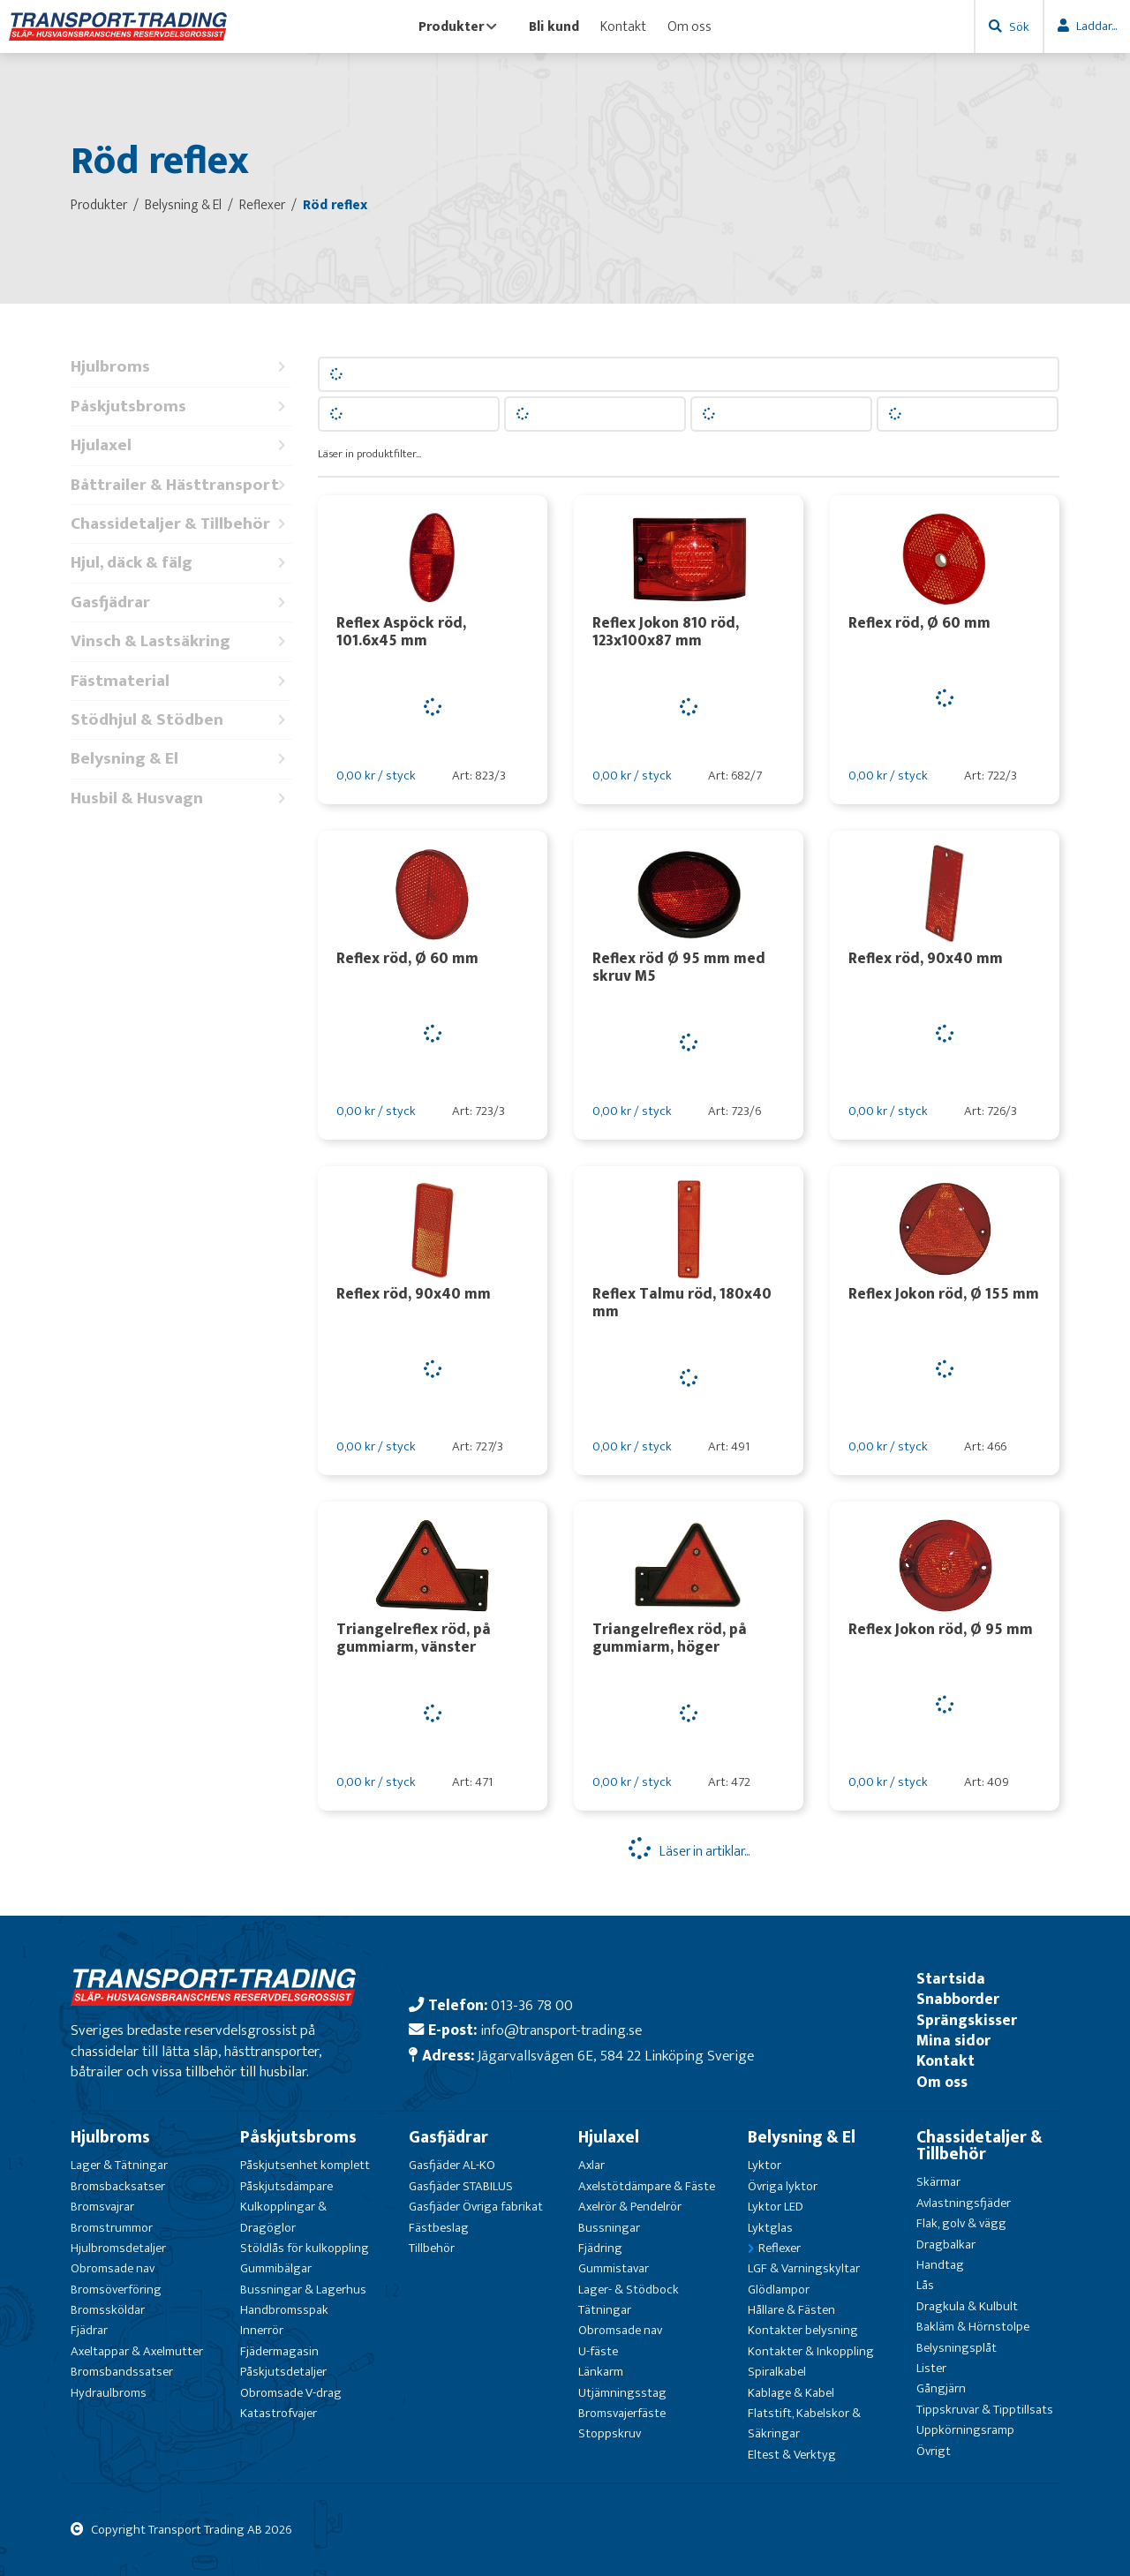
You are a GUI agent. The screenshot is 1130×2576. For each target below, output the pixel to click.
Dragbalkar (946, 2244)
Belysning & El (181, 759)
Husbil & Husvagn (181, 798)
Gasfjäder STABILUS (461, 2186)
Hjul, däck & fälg (181, 563)
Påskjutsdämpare (286, 2186)
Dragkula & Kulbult (967, 2306)
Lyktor (764, 2165)
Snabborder (957, 1999)
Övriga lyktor (782, 2186)
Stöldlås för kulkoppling (304, 2248)
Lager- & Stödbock (628, 2289)
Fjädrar (89, 2330)
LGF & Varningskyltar (804, 2268)
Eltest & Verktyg (792, 2455)
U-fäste (598, 2351)
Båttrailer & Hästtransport (181, 485)
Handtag (940, 2265)
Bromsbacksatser (118, 2186)
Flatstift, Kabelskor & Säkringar (804, 2423)
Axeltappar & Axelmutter (137, 2351)
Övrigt (933, 2451)
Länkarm (600, 2372)
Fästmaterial (181, 681)
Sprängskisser (966, 2020)
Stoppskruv (609, 2433)
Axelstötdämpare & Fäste (646, 2186)
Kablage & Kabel (791, 2393)
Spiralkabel (777, 2372)
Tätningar (604, 2310)
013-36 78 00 (532, 2005)
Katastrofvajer (278, 2413)
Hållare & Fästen (791, 2310)
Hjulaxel (181, 445)
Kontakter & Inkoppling (811, 2351)
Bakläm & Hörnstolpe (972, 2327)
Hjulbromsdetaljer (118, 2248)
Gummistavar (613, 2268)
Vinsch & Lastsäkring (181, 641)
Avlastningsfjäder (963, 2203)
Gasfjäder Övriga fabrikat (476, 2207)
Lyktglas (770, 2228)
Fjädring (600, 2248)
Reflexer (779, 2248)
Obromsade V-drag (291, 2393)
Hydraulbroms (109, 2393)
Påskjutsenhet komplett (305, 2165)
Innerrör (261, 2330)
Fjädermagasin (279, 2351)
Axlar (591, 2165)
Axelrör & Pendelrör (630, 2207)
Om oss (689, 26)
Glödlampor (779, 2289)
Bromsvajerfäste (622, 2413)
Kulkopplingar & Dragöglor (283, 2217)
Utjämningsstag (622, 2393)
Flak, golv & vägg (961, 2223)
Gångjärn (941, 2388)
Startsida (950, 1979)
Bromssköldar (108, 2310)
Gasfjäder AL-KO (452, 2165)
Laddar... (1096, 26)
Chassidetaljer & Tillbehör (181, 524)
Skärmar (938, 2182)
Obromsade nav (112, 2268)
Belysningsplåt (956, 2348)
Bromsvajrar (102, 2207)
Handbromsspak (284, 2310)
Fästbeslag (439, 2228)
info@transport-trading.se (561, 2030)
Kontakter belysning (803, 2330)
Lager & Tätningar (119, 2165)
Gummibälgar (276, 2268)
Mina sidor (953, 2040)
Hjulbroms (181, 367)
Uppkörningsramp (965, 2430)
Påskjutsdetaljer (283, 2372)
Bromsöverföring (116, 2289)
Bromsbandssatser (122, 2372)
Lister (931, 2368)
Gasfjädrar (181, 602)
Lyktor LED (775, 2207)
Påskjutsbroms (181, 406)
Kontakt (623, 26)
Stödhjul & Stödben (181, 720)
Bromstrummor (112, 2228)
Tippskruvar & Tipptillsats (984, 2410)
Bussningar (609, 2228)
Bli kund (554, 26)
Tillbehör (432, 2248)
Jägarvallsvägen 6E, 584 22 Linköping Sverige (616, 2055)
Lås (925, 2285)
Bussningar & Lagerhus (303, 2289)
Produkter (457, 26)
